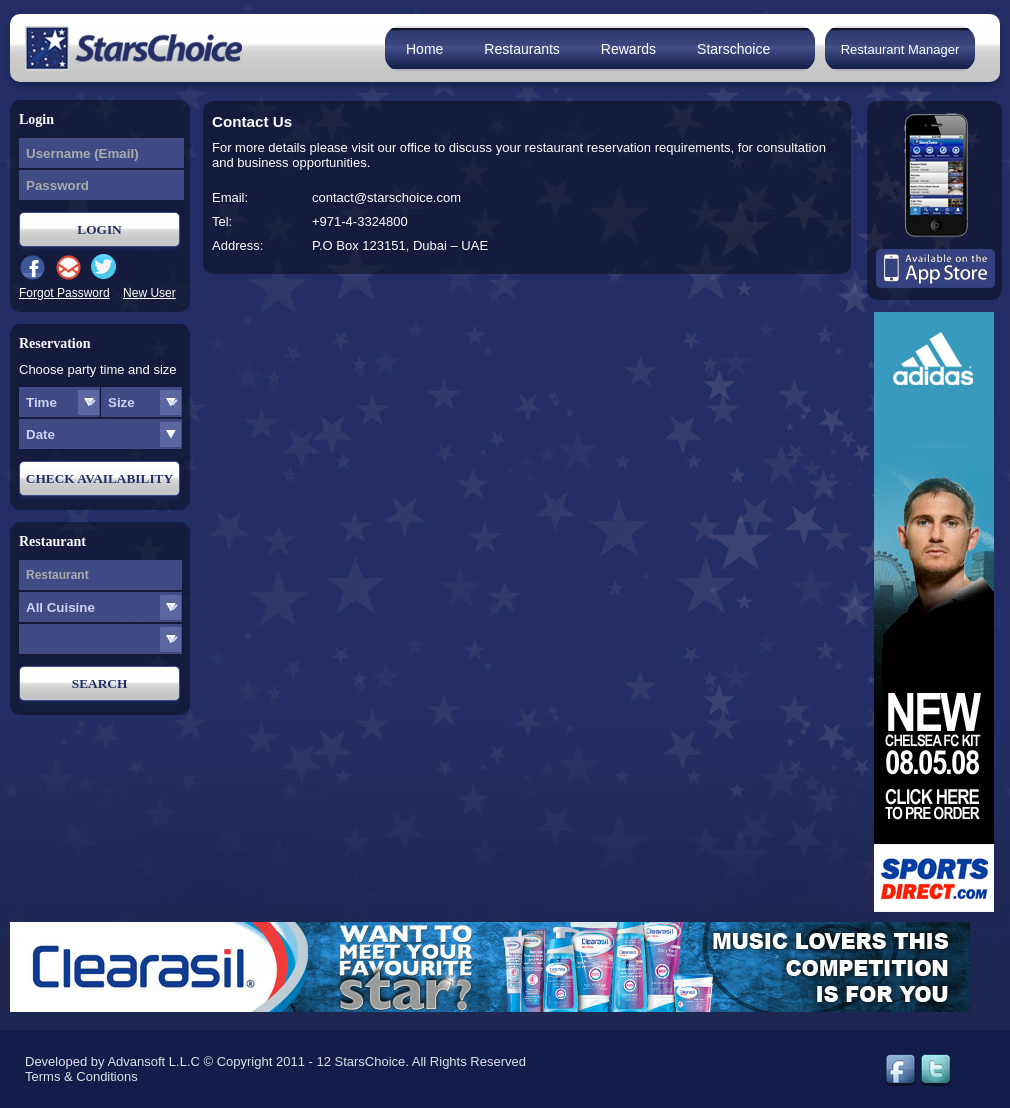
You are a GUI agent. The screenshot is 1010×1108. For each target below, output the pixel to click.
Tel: (222, 221)
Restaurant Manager (900, 49)
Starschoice (733, 49)
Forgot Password (64, 293)
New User (149, 293)
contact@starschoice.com (386, 197)
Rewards (628, 49)
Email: (230, 197)
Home (424, 49)
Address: (237, 245)
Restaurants (521, 49)
